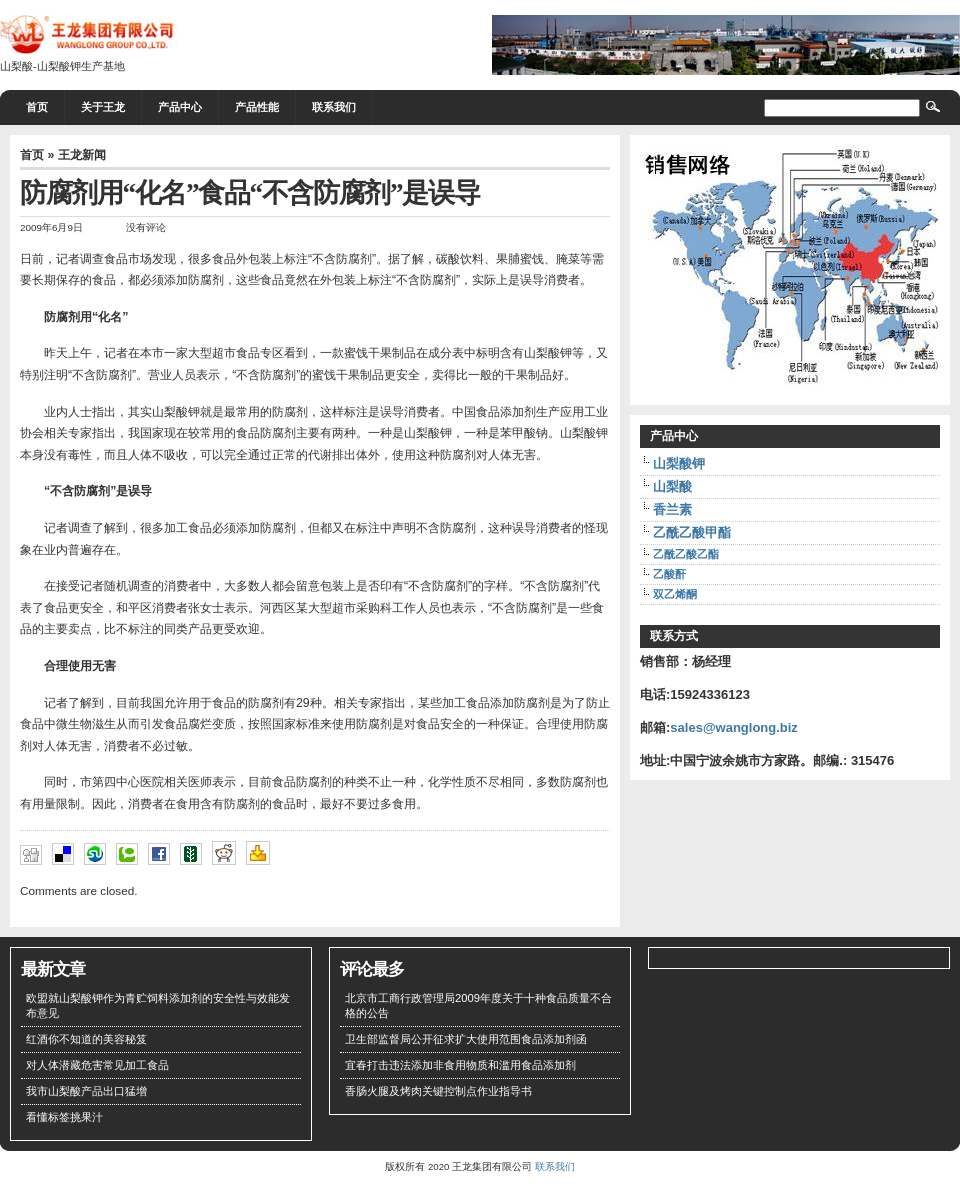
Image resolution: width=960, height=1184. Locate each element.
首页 (37, 107)
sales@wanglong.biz (734, 727)
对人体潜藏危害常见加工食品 (97, 1065)
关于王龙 (103, 107)
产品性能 (257, 107)
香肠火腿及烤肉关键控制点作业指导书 (438, 1091)
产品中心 (180, 107)
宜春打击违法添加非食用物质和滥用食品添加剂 (460, 1065)
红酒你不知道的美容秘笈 (86, 1039)
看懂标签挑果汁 (64, 1117)
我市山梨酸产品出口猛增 (86, 1091)
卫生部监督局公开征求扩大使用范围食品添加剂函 (466, 1039)
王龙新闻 (82, 155)
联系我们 (334, 107)
